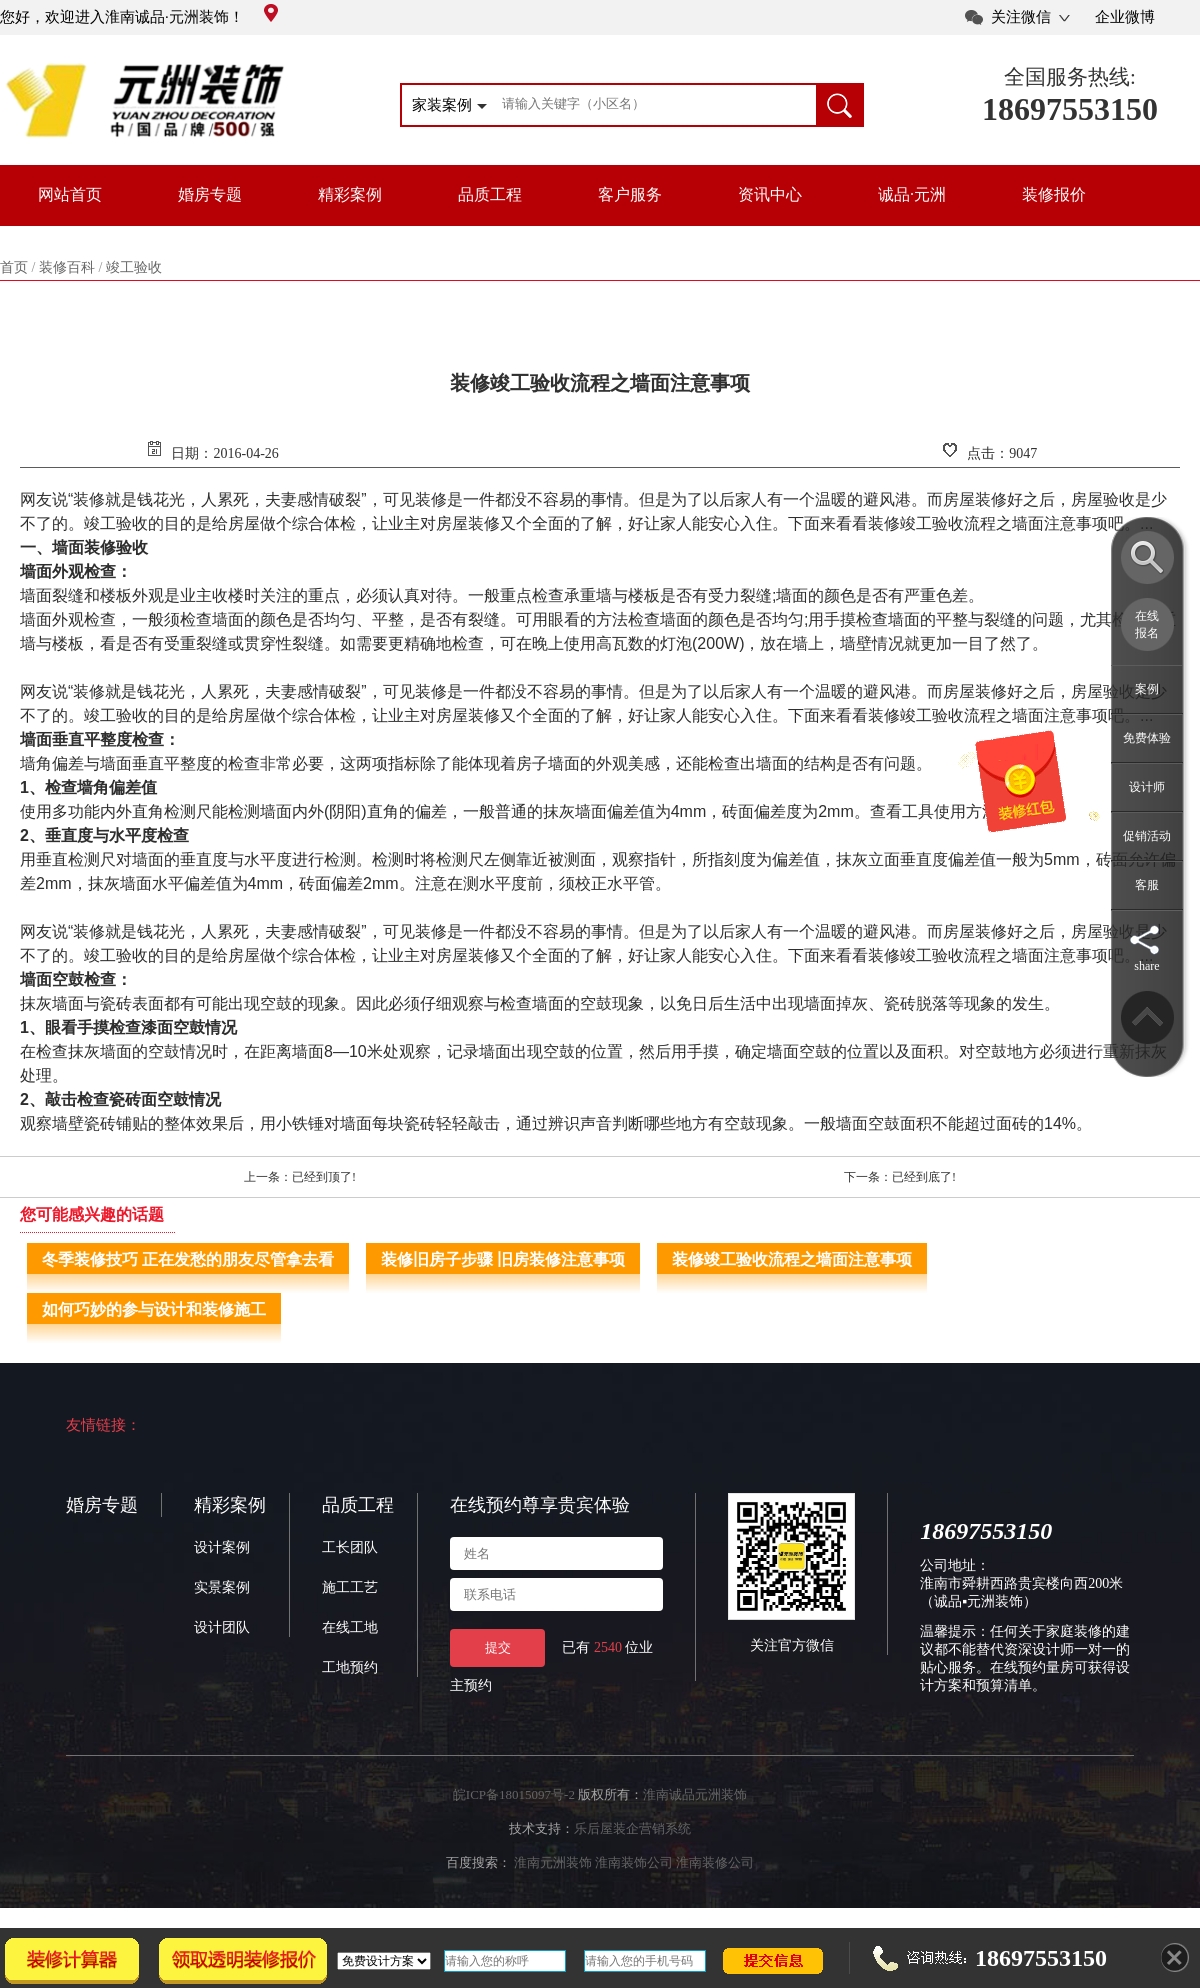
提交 (498, 1647)
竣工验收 (134, 267)
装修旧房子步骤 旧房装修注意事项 (503, 1259)
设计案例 (222, 1547)
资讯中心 (770, 194)
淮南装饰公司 (634, 1862)
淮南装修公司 (715, 1862)
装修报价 (1054, 194)
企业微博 (1125, 17)
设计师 (1147, 787)
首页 (14, 267)
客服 (1147, 885)
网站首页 (70, 194)
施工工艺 (350, 1587)
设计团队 (222, 1627)
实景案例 (222, 1587)
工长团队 (350, 1547)
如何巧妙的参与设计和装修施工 (154, 1309)
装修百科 (67, 267)
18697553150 (1070, 109)
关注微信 (1021, 17)
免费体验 (1147, 738)
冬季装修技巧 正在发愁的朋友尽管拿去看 (188, 1259)
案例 (1147, 689)
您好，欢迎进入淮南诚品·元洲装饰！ (139, 17)
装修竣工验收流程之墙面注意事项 (792, 1259)
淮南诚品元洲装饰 (695, 1794)
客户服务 (630, 194)
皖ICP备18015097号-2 (514, 1794)
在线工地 (350, 1627)
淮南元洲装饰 (553, 1862)
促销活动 (1147, 836)
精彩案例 (350, 194)
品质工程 (490, 194)
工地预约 (350, 1667)
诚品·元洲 (912, 194)
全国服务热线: (1070, 77)
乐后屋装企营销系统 (632, 1828)
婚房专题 (210, 194)
